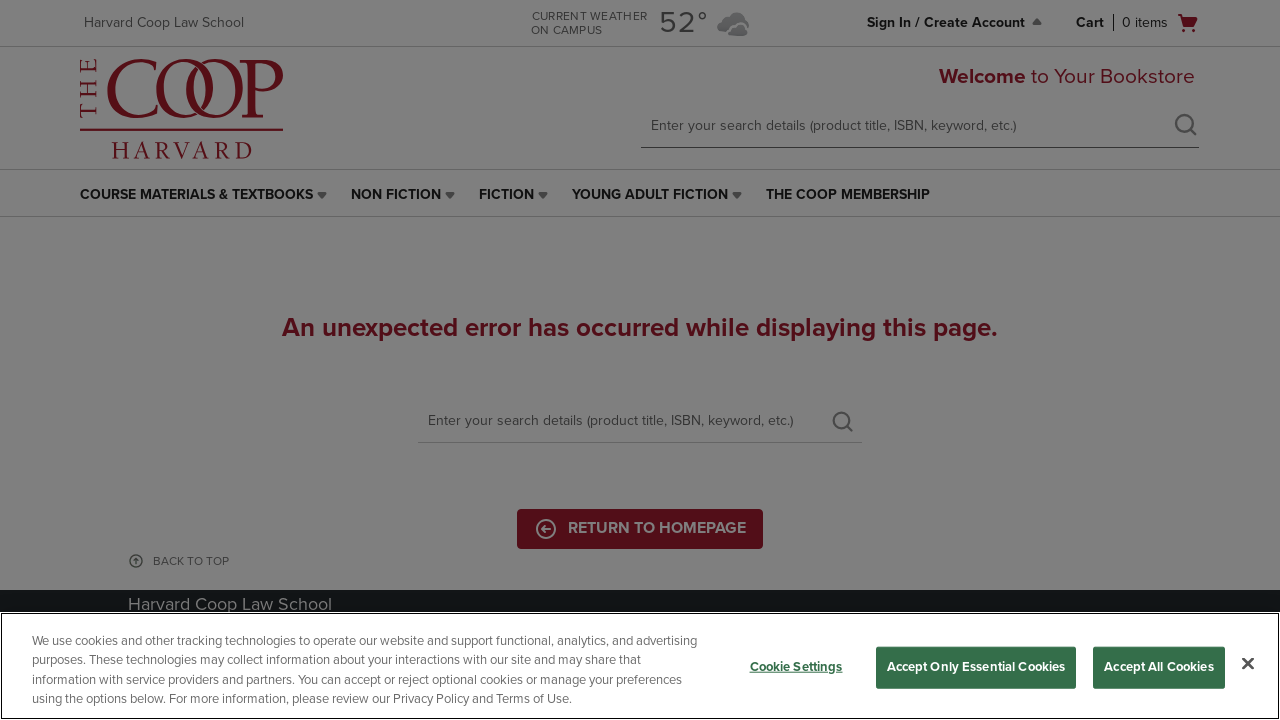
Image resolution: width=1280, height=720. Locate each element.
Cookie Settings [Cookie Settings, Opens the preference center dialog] (796, 667)
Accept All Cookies (1158, 667)
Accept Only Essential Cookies (976, 667)
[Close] (1248, 663)
